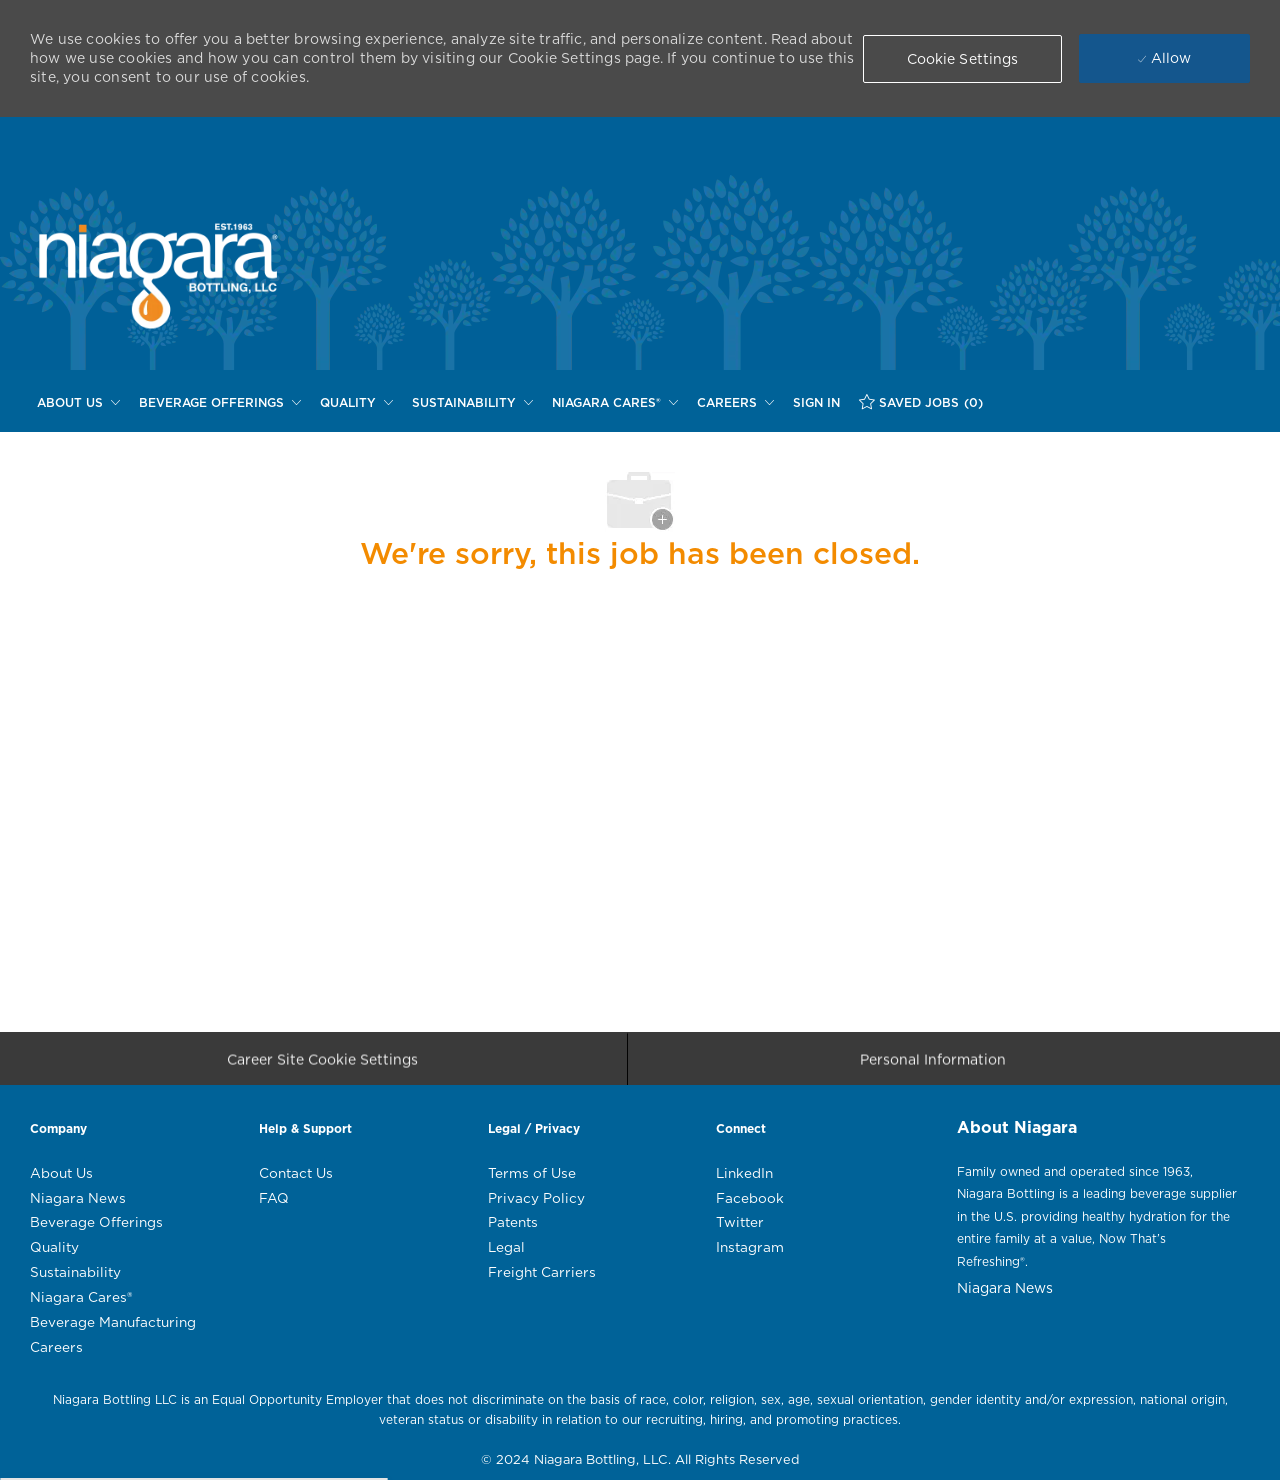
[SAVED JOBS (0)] (921, 402)
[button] (963, 59)
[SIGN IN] (816, 403)
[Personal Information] (933, 1064)
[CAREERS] (735, 403)
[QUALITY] (356, 403)
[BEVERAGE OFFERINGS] (220, 403)
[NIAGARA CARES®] (615, 403)
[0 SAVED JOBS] (921, 402)
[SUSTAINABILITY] (472, 403)
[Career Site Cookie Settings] (322, 1064)
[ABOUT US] (78, 403)
